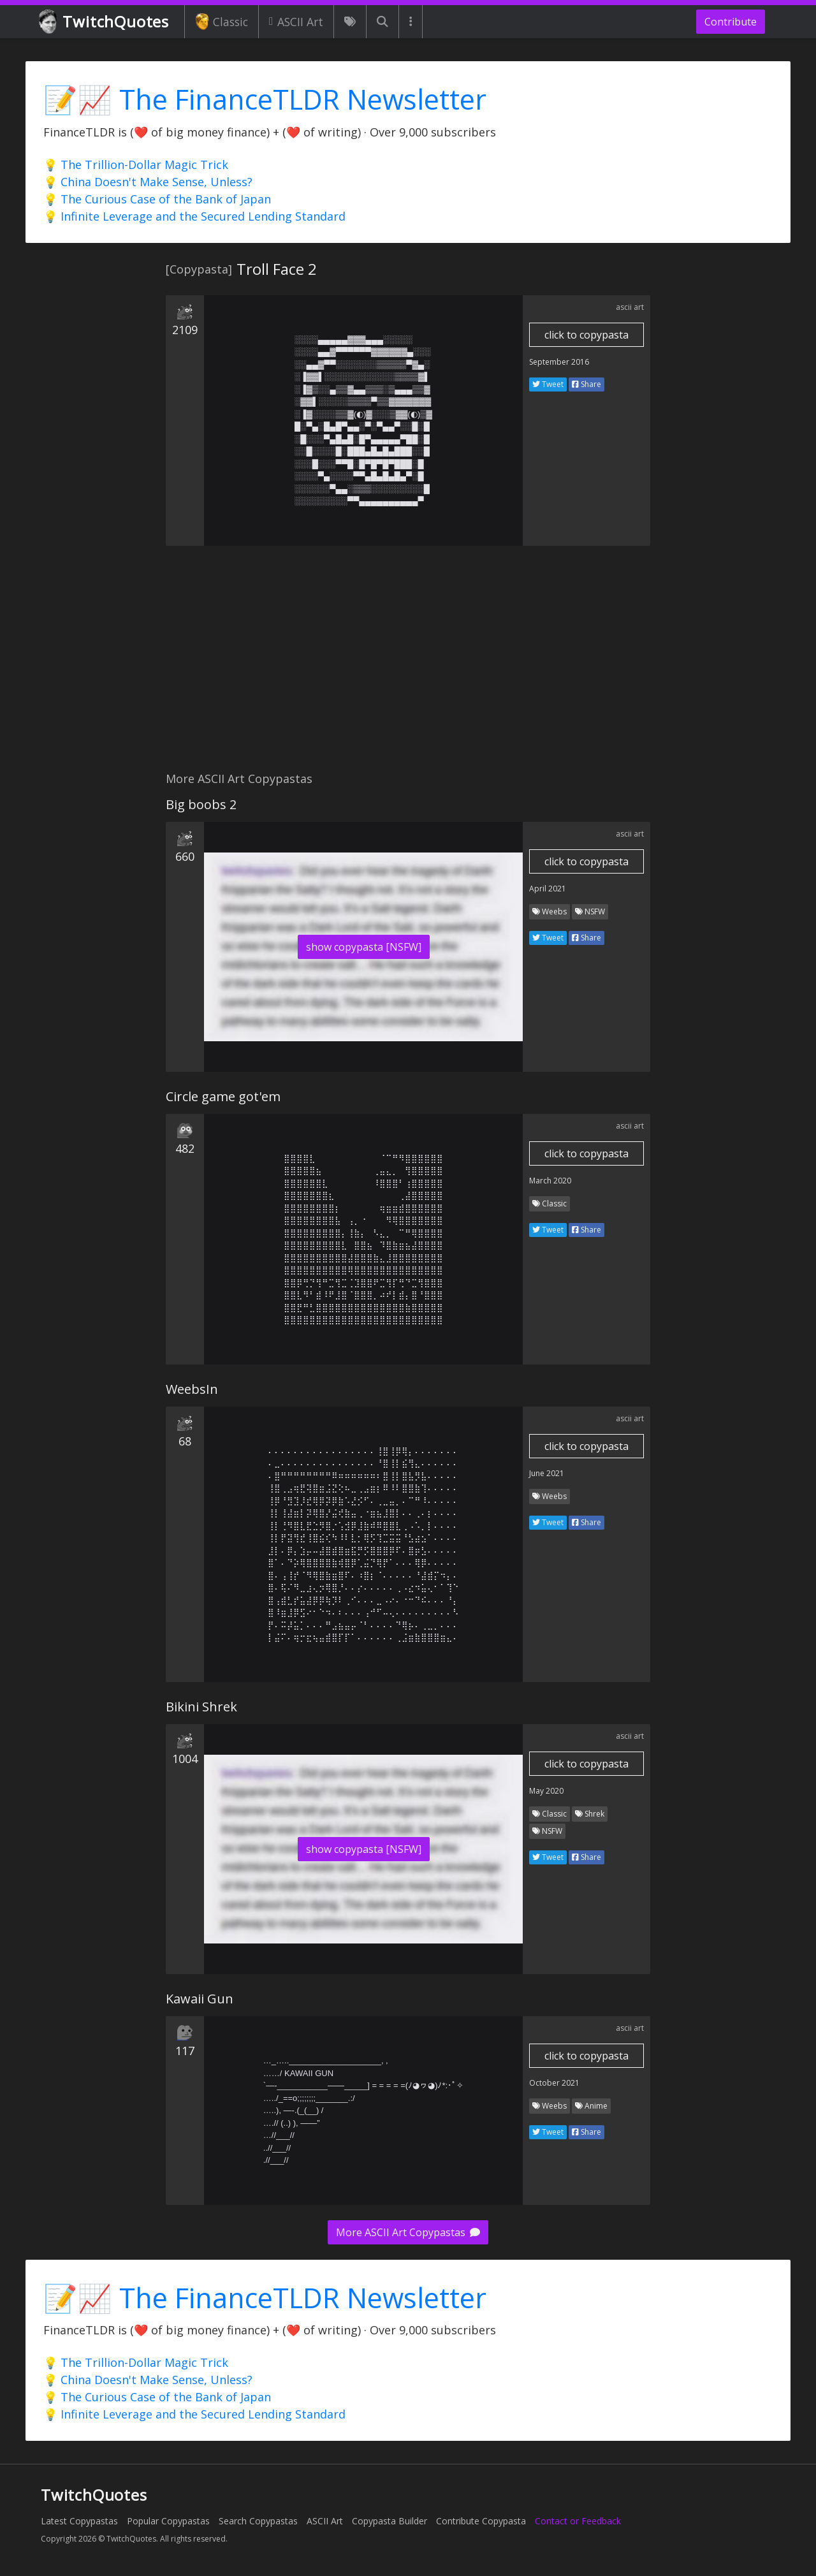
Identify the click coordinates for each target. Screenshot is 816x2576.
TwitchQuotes (105, 22)
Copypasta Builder (389, 2521)
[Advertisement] (408, 665)
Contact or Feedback (578, 2521)
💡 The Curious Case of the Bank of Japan (157, 199)
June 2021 (546, 1473)
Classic (221, 22)
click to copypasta (586, 335)
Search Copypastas (258, 2521)
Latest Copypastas (79, 2521)
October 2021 (554, 2082)
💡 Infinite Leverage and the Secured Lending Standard (194, 216)
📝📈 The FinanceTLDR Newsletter (264, 99)
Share (586, 384)
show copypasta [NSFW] (363, 947)
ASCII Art (296, 21)
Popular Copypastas (168, 2521)
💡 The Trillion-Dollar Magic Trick (135, 164)
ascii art (630, 307)
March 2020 (550, 1180)
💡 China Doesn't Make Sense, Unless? (147, 181)
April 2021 (547, 888)
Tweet (548, 384)
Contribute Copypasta (481, 2521)
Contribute (730, 22)
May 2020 (546, 1790)
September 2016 (559, 361)
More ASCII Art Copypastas (408, 2232)
